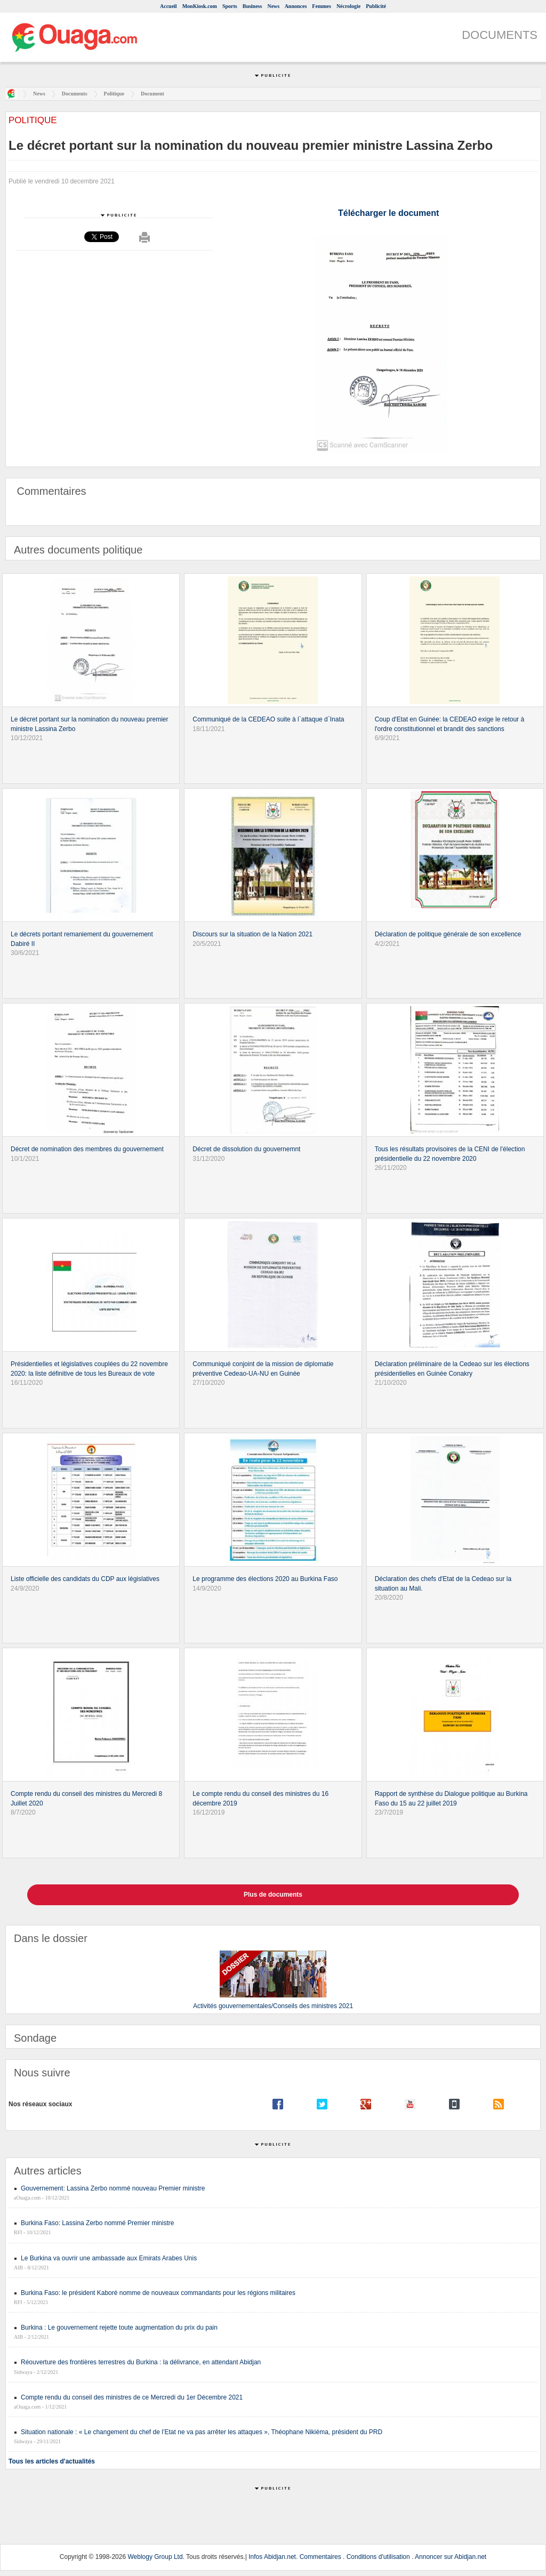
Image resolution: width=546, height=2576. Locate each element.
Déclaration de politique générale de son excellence (448, 934)
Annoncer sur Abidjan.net (450, 2557)
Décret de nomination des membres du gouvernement (87, 1149)
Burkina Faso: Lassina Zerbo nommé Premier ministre (97, 2223)
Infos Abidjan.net (272, 2557)
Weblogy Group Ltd (154, 2557)
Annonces (296, 6)
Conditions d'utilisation (378, 2557)
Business (252, 6)
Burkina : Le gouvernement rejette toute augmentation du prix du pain (119, 2327)
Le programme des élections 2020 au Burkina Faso (265, 1579)
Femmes (321, 6)
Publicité (376, 6)
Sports (229, 6)
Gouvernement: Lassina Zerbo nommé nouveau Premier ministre (113, 2188)
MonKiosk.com (199, 6)
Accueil (168, 6)
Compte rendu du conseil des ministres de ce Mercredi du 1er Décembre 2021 (132, 2397)
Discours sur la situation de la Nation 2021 (252, 934)
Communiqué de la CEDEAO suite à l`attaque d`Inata (268, 719)
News (273, 6)
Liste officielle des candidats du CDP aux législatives (85, 1579)
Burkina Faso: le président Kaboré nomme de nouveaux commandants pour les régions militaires (158, 2293)
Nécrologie (348, 6)
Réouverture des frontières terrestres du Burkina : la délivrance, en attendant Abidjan (141, 2362)
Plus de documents (273, 1894)
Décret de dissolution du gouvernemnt (246, 1149)
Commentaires (320, 2557)
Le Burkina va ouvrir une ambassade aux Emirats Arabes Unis (109, 2258)
